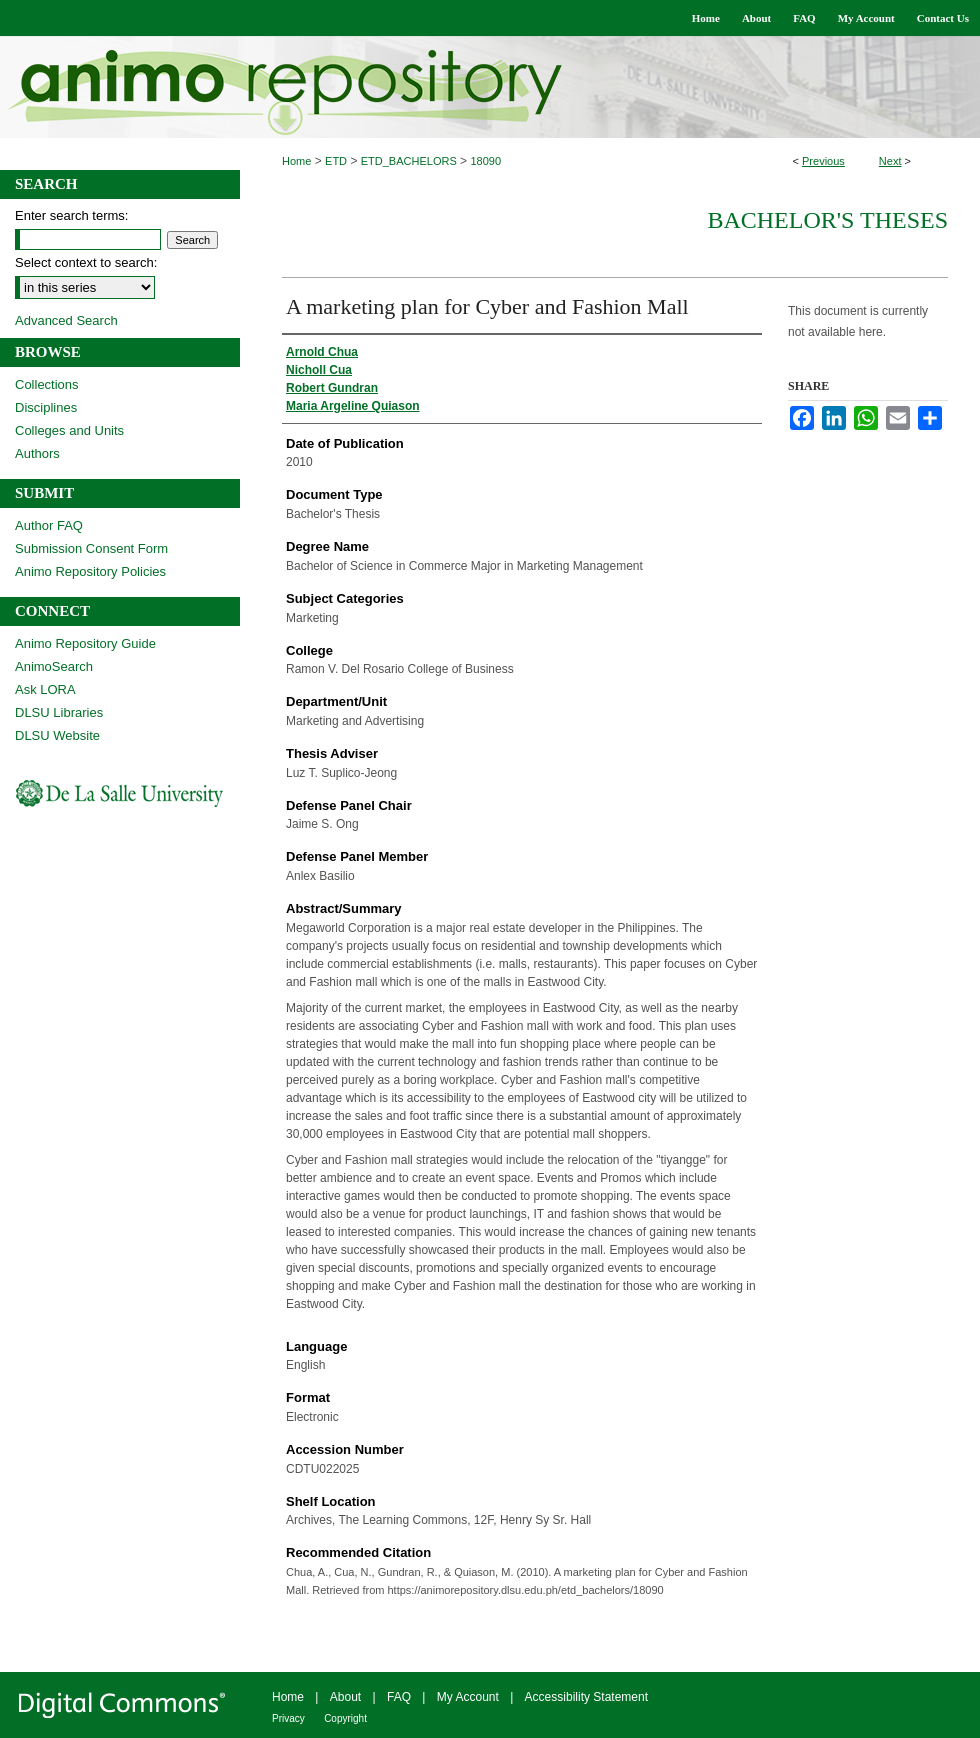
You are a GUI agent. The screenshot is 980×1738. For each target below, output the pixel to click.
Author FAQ (49, 525)
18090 (485, 161)
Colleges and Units (69, 430)
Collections (47, 384)
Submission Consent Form (91, 548)
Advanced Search (66, 320)
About (345, 1697)
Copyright (345, 1718)
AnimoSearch (54, 666)
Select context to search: (86, 262)
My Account (468, 1697)
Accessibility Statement (586, 1697)
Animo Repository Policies (90, 571)
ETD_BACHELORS (409, 161)
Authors (37, 453)
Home (296, 161)
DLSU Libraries (59, 712)
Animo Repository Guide (85, 643)
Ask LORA (45, 689)
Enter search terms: (71, 215)
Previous (823, 161)
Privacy (288, 1718)
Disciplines (46, 407)
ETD (336, 161)
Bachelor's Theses (827, 220)
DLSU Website (57, 735)
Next (890, 161)
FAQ (399, 1697)
